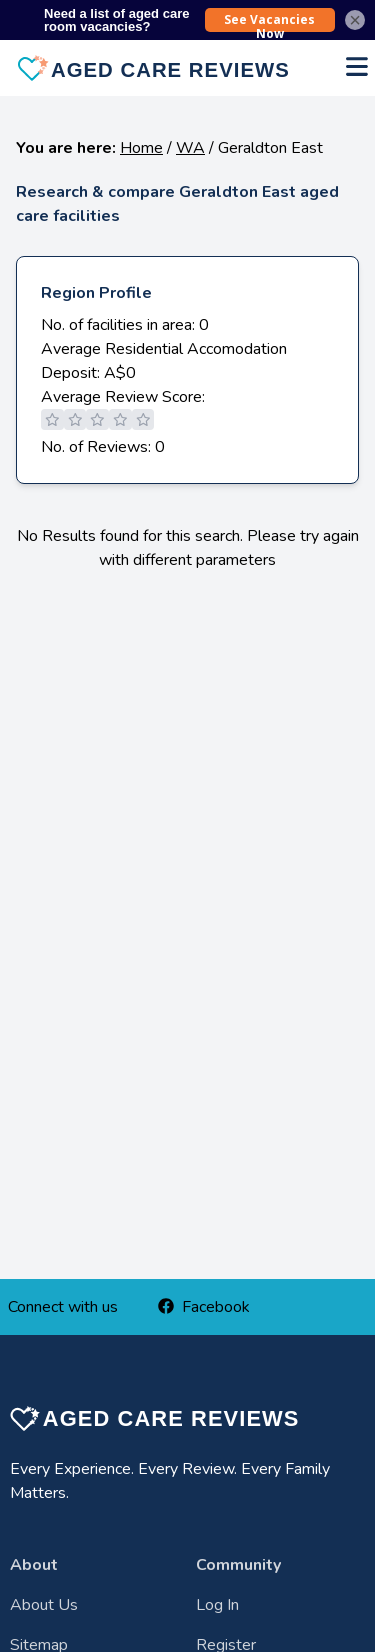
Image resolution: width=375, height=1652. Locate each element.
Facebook (204, 1307)
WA (190, 148)
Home (141, 148)
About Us (44, 1605)
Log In (217, 1605)
